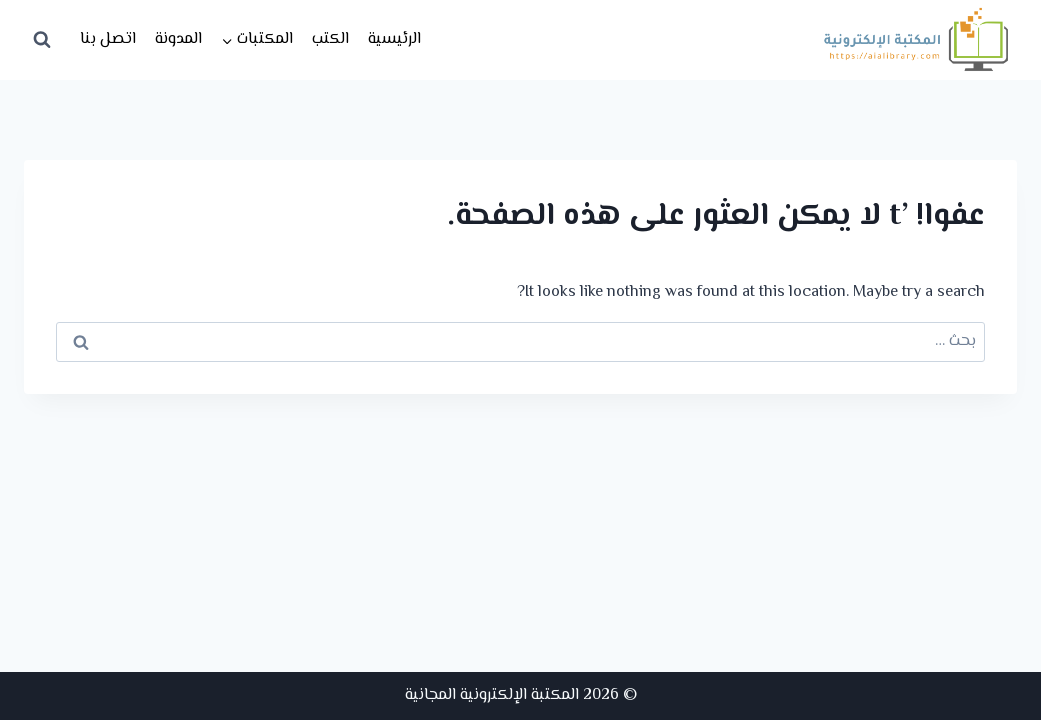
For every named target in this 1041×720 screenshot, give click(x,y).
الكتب (330, 39)
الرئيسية (394, 39)
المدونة (178, 39)
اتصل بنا (108, 39)
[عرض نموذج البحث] (42, 40)
